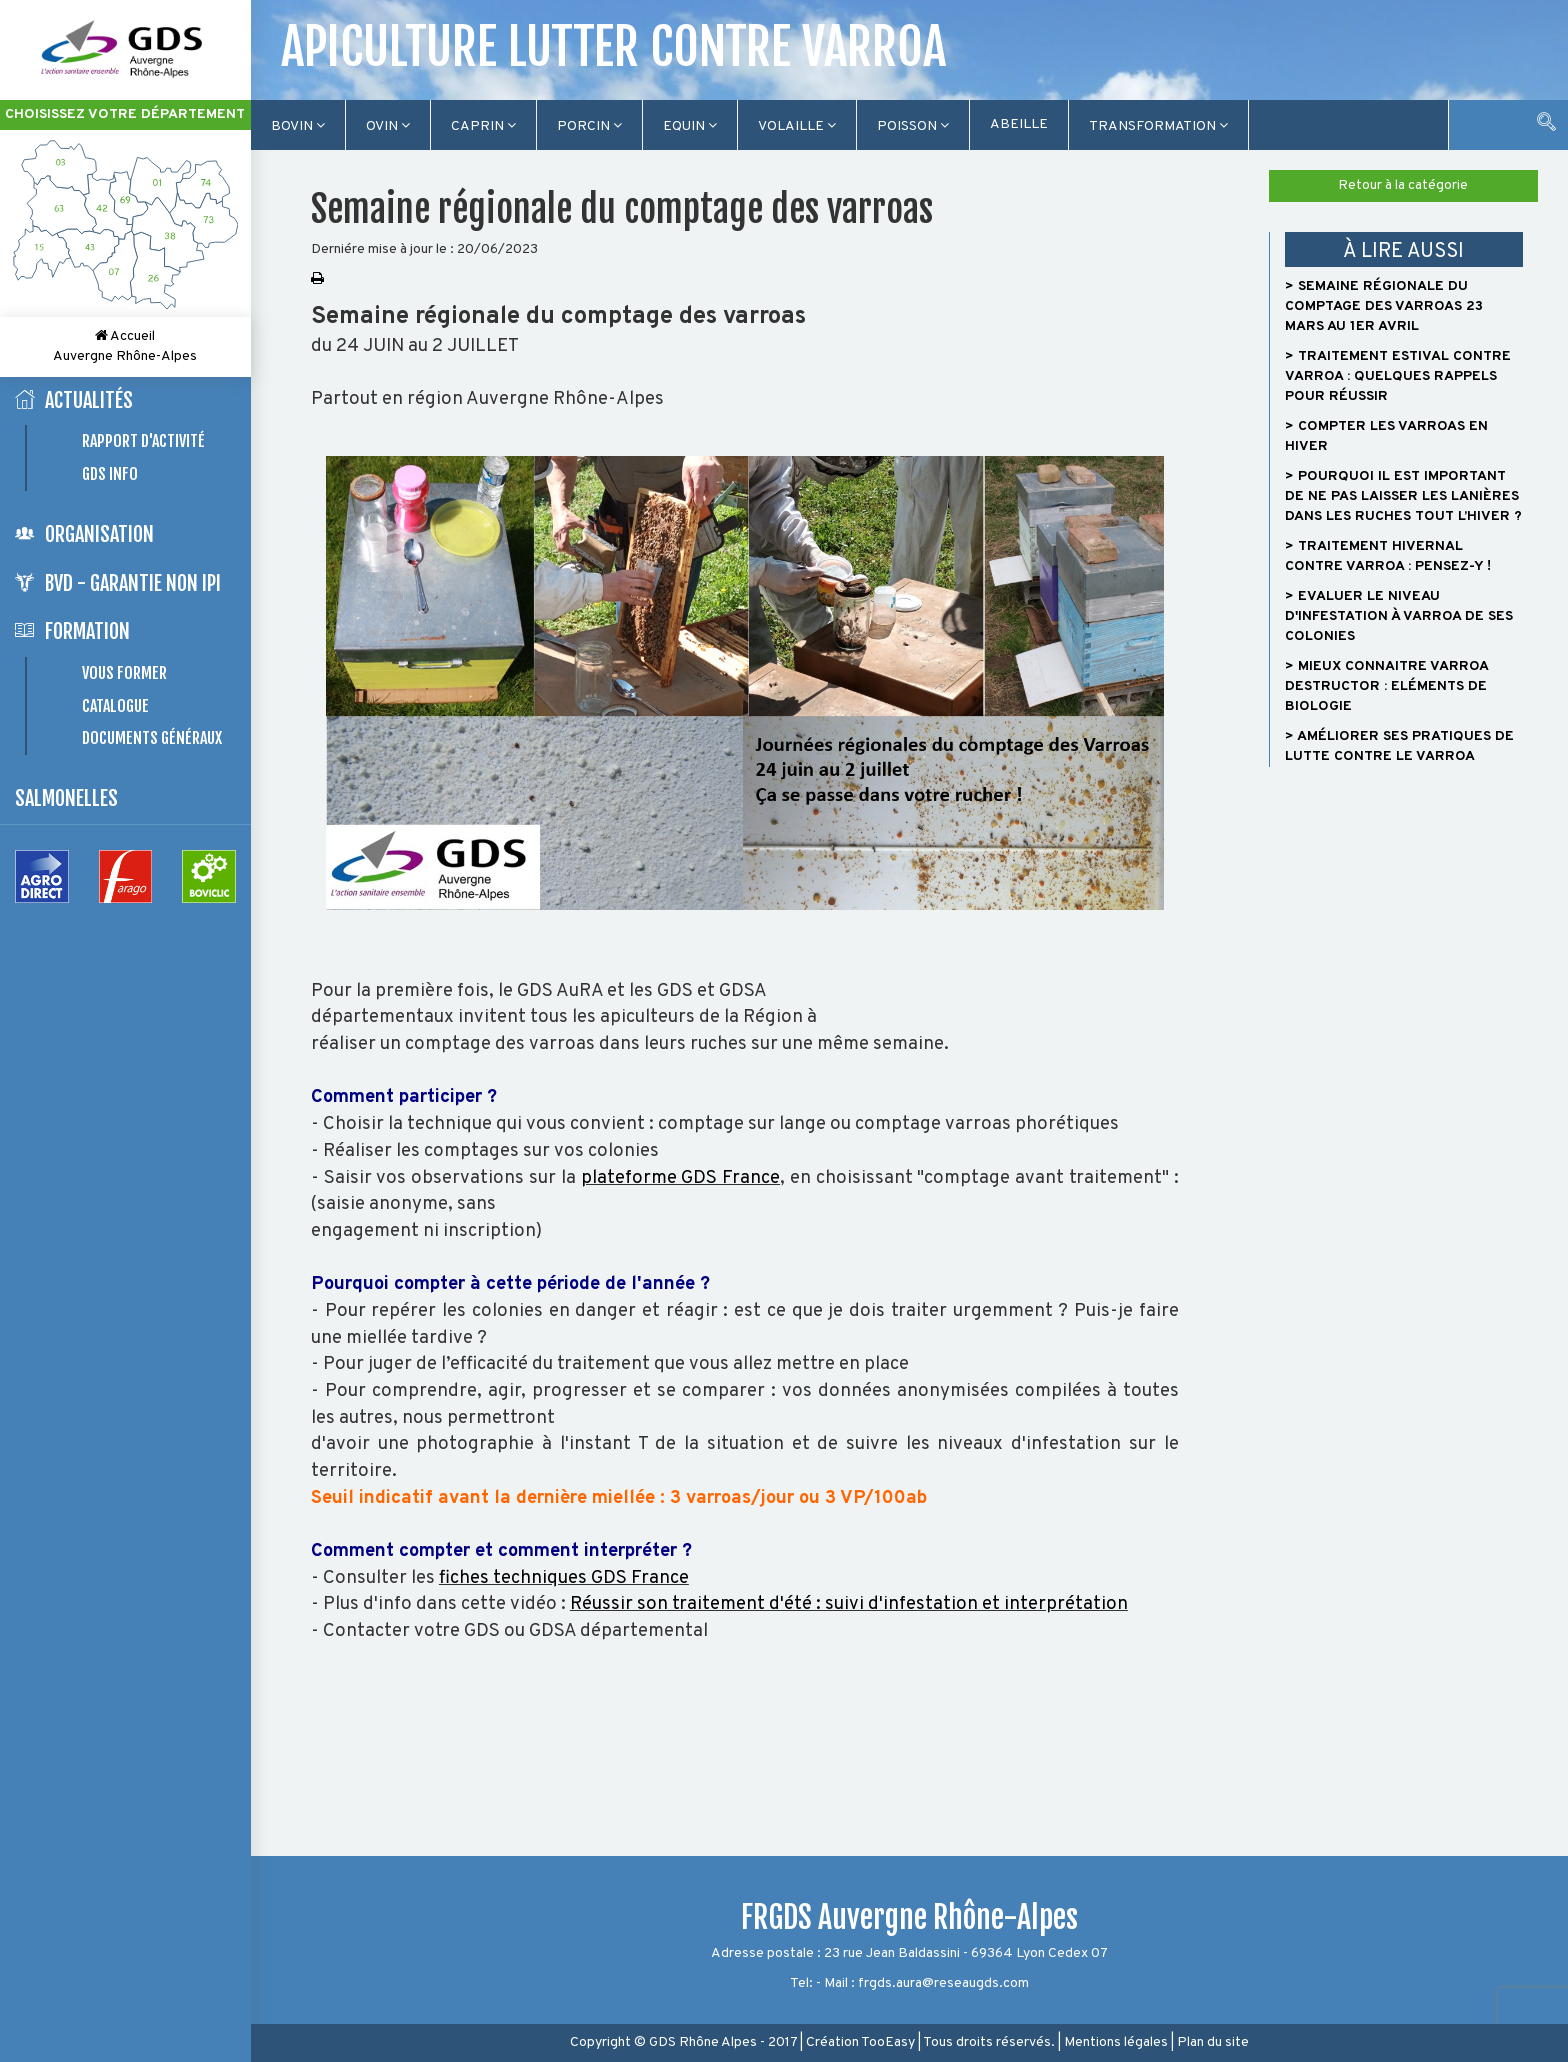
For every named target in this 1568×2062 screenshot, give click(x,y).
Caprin (483, 126)
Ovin (388, 126)
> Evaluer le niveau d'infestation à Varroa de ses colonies (1399, 616)
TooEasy (888, 2042)
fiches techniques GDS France (564, 1578)
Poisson (913, 126)
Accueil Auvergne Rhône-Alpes (125, 346)
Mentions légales (1116, 2042)
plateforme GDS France (681, 1178)
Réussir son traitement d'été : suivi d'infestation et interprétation (849, 1604)
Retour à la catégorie (1403, 185)
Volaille (797, 126)
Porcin (589, 126)
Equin (690, 126)
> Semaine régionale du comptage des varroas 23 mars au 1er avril (1384, 306)
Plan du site (1213, 2042)
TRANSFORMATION (1158, 126)
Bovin (298, 126)
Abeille (1019, 124)
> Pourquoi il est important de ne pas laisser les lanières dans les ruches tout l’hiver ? (1403, 496)
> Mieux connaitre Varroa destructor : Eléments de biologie (1386, 686)
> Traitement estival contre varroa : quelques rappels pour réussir (1398, 376)
